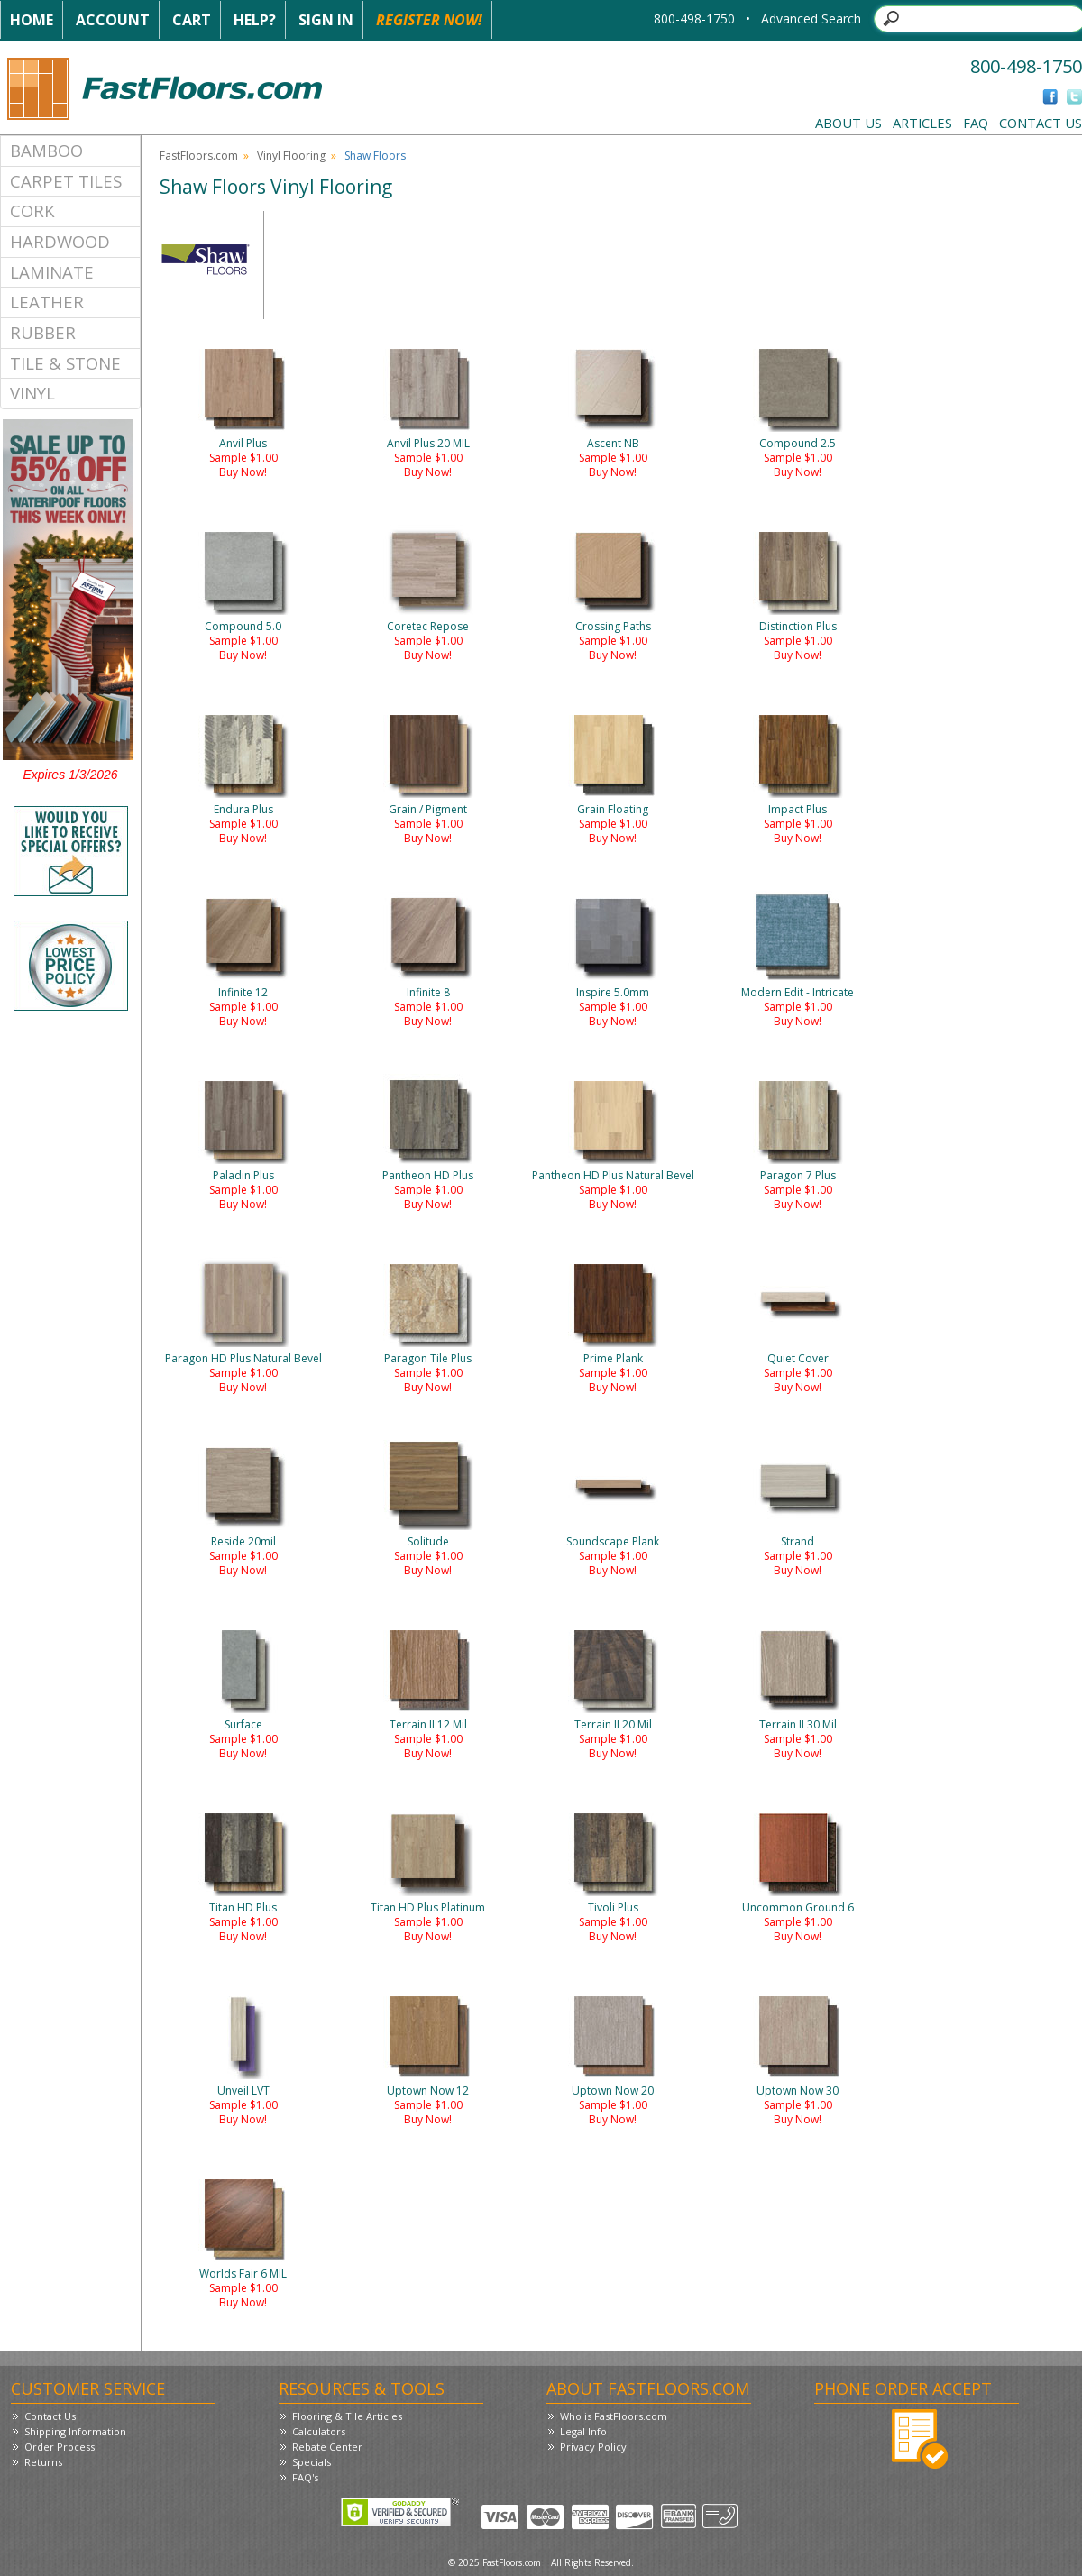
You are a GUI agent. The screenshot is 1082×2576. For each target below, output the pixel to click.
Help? (255, 20)
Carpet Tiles (66, 181)
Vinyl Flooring (291, 155)
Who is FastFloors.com (613, 2416)
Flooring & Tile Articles (347, 2416)
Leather (47, 301)
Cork (32, 210)
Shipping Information (75, 2431)
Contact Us (1040, 123)
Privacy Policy (593, 2446)
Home (31, 20)
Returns (43, 2462)
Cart (191, 20)
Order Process (59, 2446)
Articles (922, 123)
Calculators (318, 2431)
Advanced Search (811, 18)
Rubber (43, 332)
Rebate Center (327, 2446)
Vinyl (32, 392)
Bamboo (46, 150)
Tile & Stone (65, 363)
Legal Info (583, 2431)
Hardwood (60, 241)
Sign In (325, 20)
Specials (311, 2462)
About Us (848, 123)
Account (113, 20)
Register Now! (429, 20)
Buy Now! (243, 472)
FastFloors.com (199, 155)
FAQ (975, 123)
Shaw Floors (375, 155)
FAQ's (305, 2477)
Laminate (52, 272)
